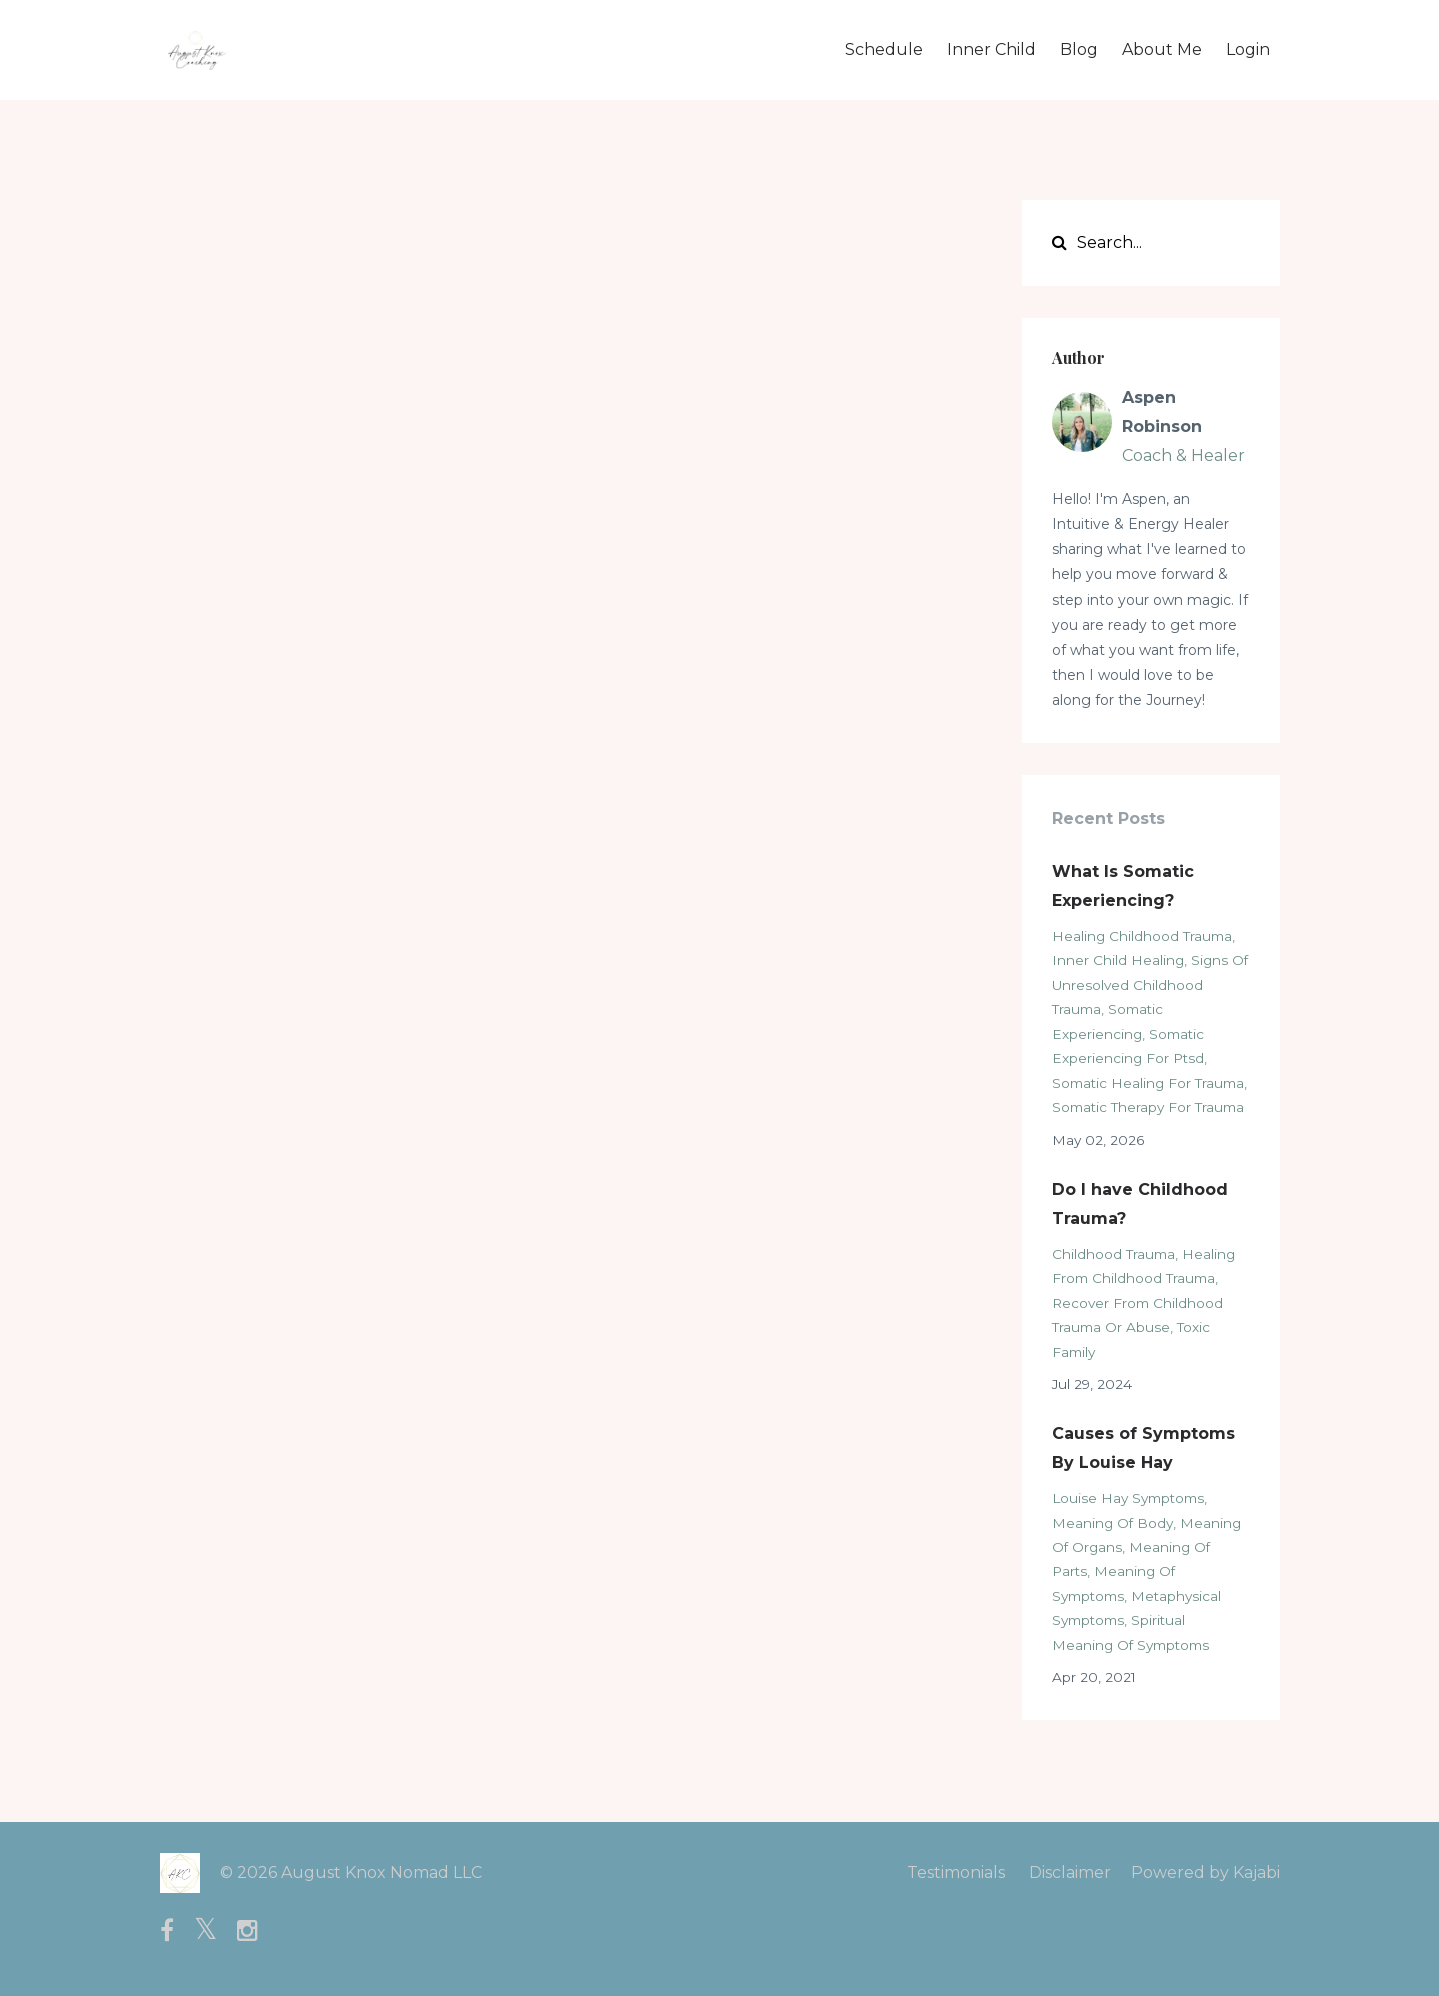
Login (1248, 49)
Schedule (884, 49)
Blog (1079, 49)
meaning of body (1112, 1523)
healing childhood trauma (1142, 936)
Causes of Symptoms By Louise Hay (1143, 1448)
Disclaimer (1070, 1872)
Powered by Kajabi (1205, 1872)
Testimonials (956, 1872)
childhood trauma (1113, 1254)
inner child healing (1118, 960)
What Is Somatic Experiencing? (1123, 886)
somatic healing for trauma (1148, 1083)
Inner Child (991, 49)
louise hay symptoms (1128, 1498)
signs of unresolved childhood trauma (1150, 984)
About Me (1162, 49)
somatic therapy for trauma (1148, 1107)
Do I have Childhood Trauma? (1140, 1204)
